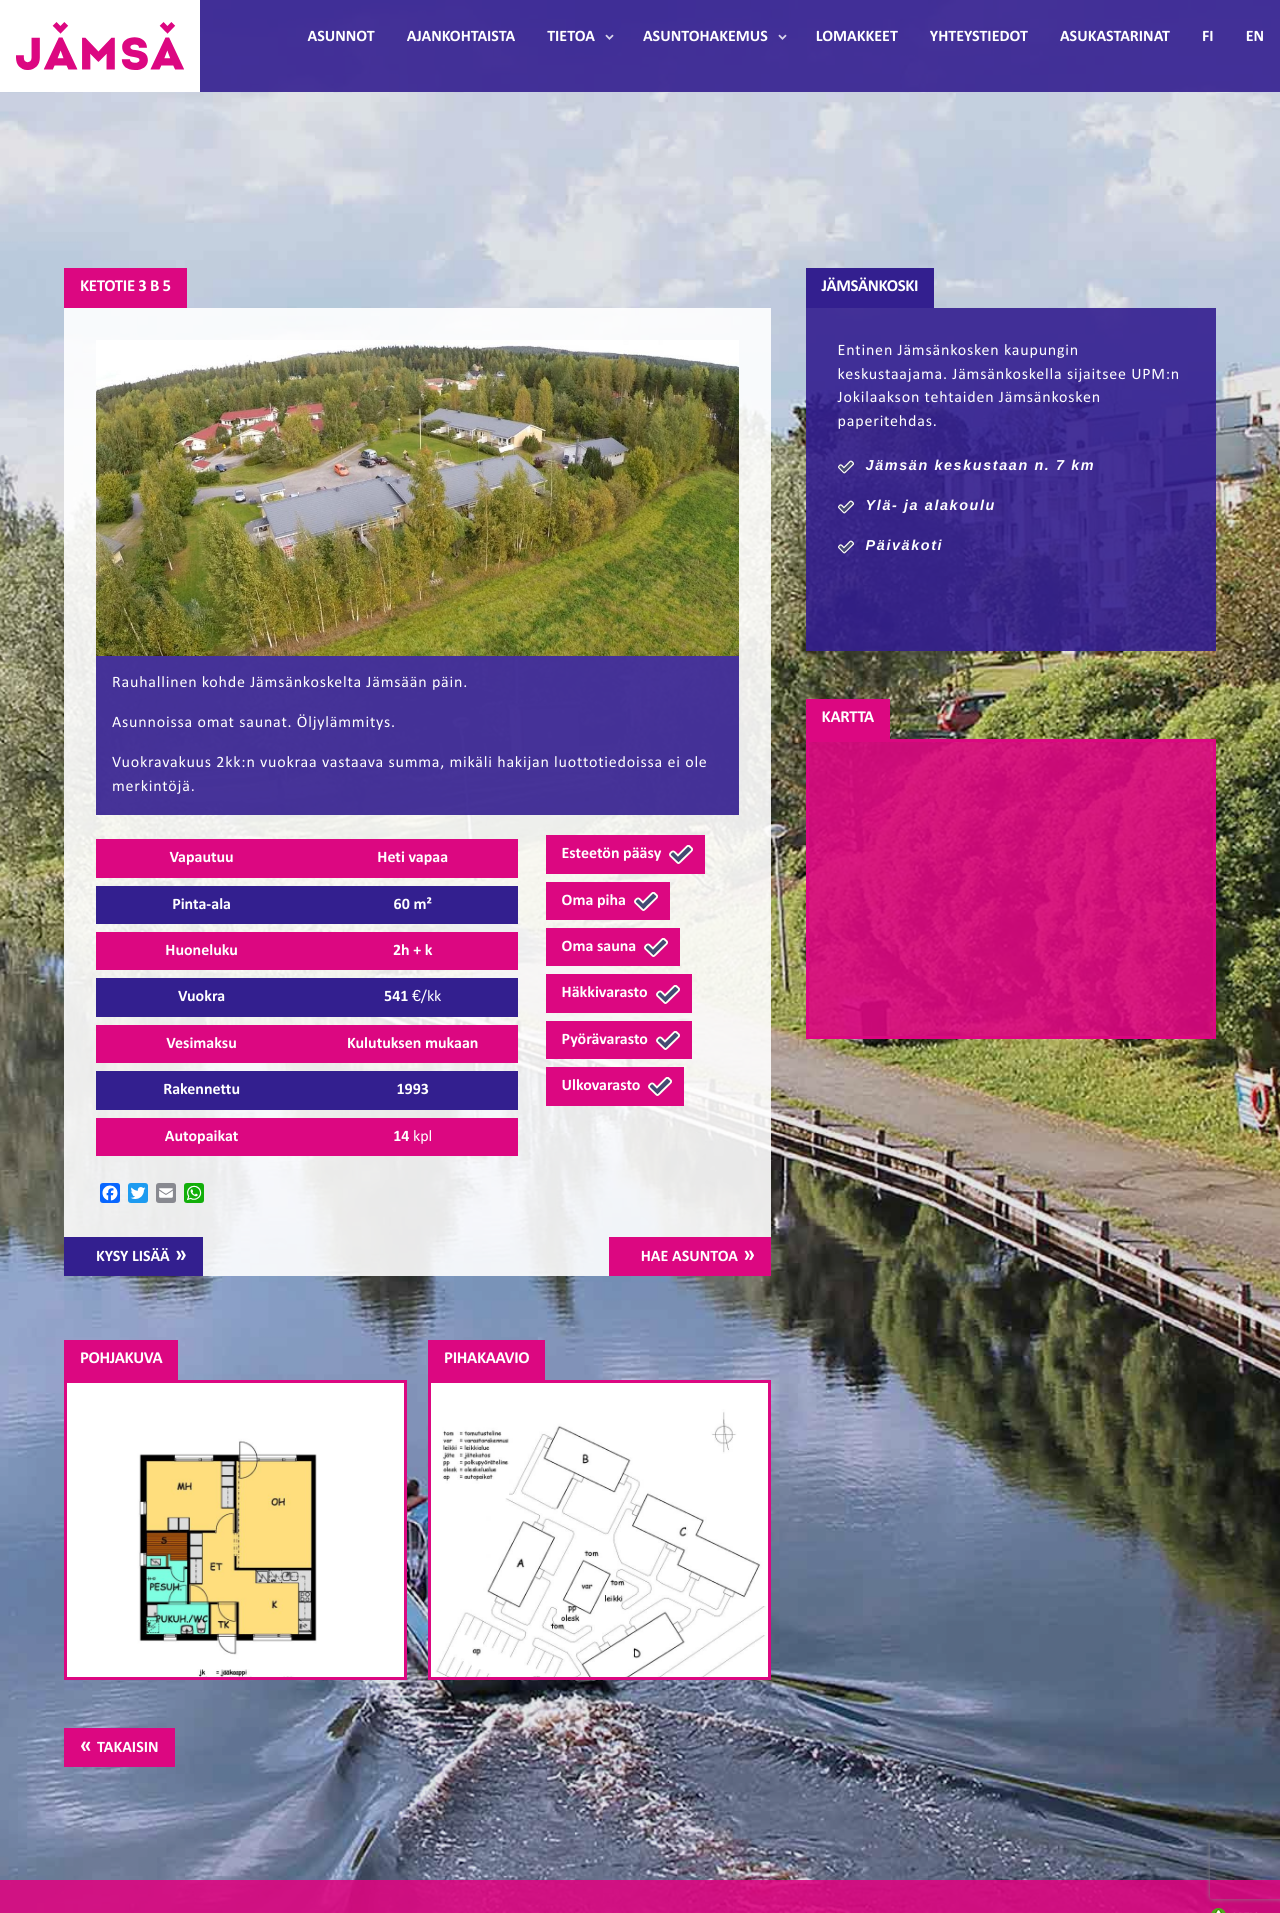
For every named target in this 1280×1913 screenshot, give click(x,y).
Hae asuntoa (689, 1257)
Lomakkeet (857, 37)
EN (1255, 37)
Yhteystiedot (979, 37)
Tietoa (571, 37)
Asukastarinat (1115, 37)
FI (1208, 37)
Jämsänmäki (100, 46)
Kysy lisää (133, 1257)
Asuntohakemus (705, 37)
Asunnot (341, 37)
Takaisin (127, 1748)
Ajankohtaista (461, 37)
